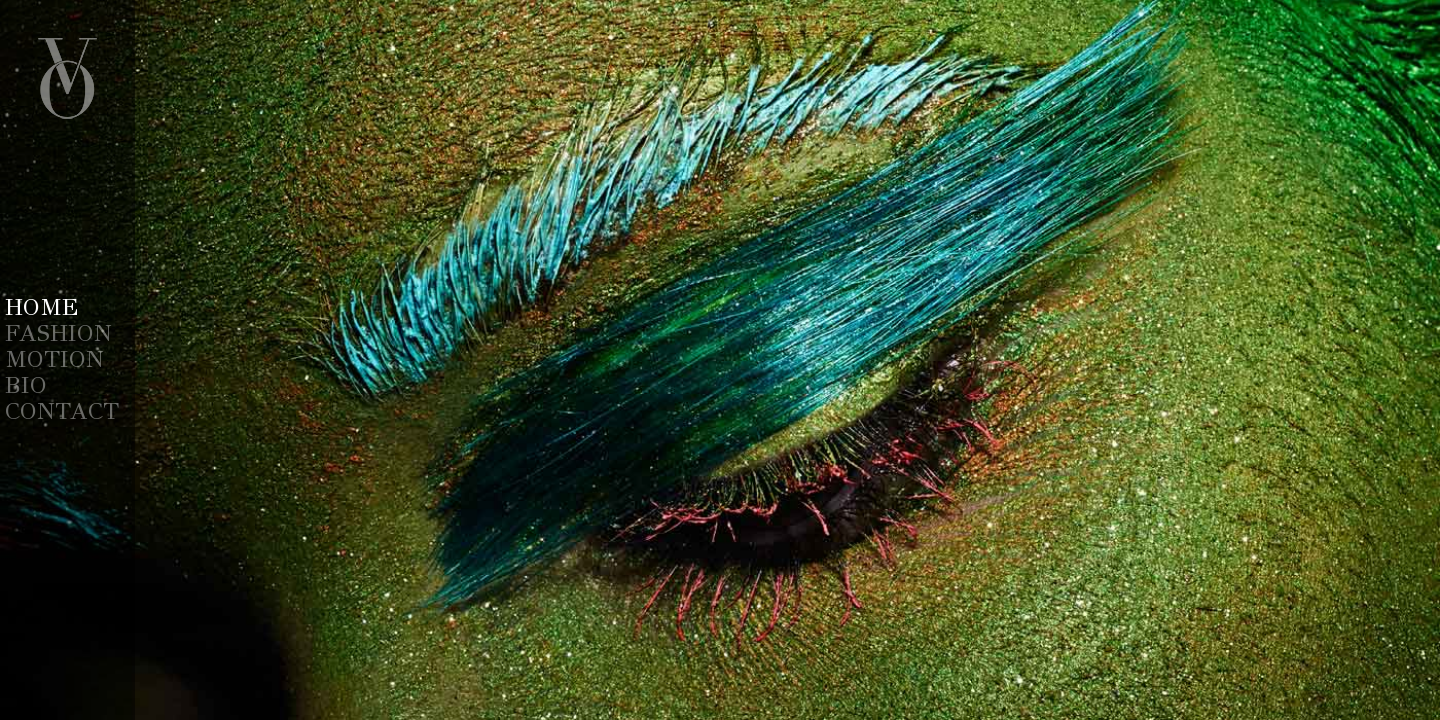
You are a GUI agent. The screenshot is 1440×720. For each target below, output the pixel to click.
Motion (54, 359)
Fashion (58, 333)
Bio (26, 385)
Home (41, 307)
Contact (62, 411)
